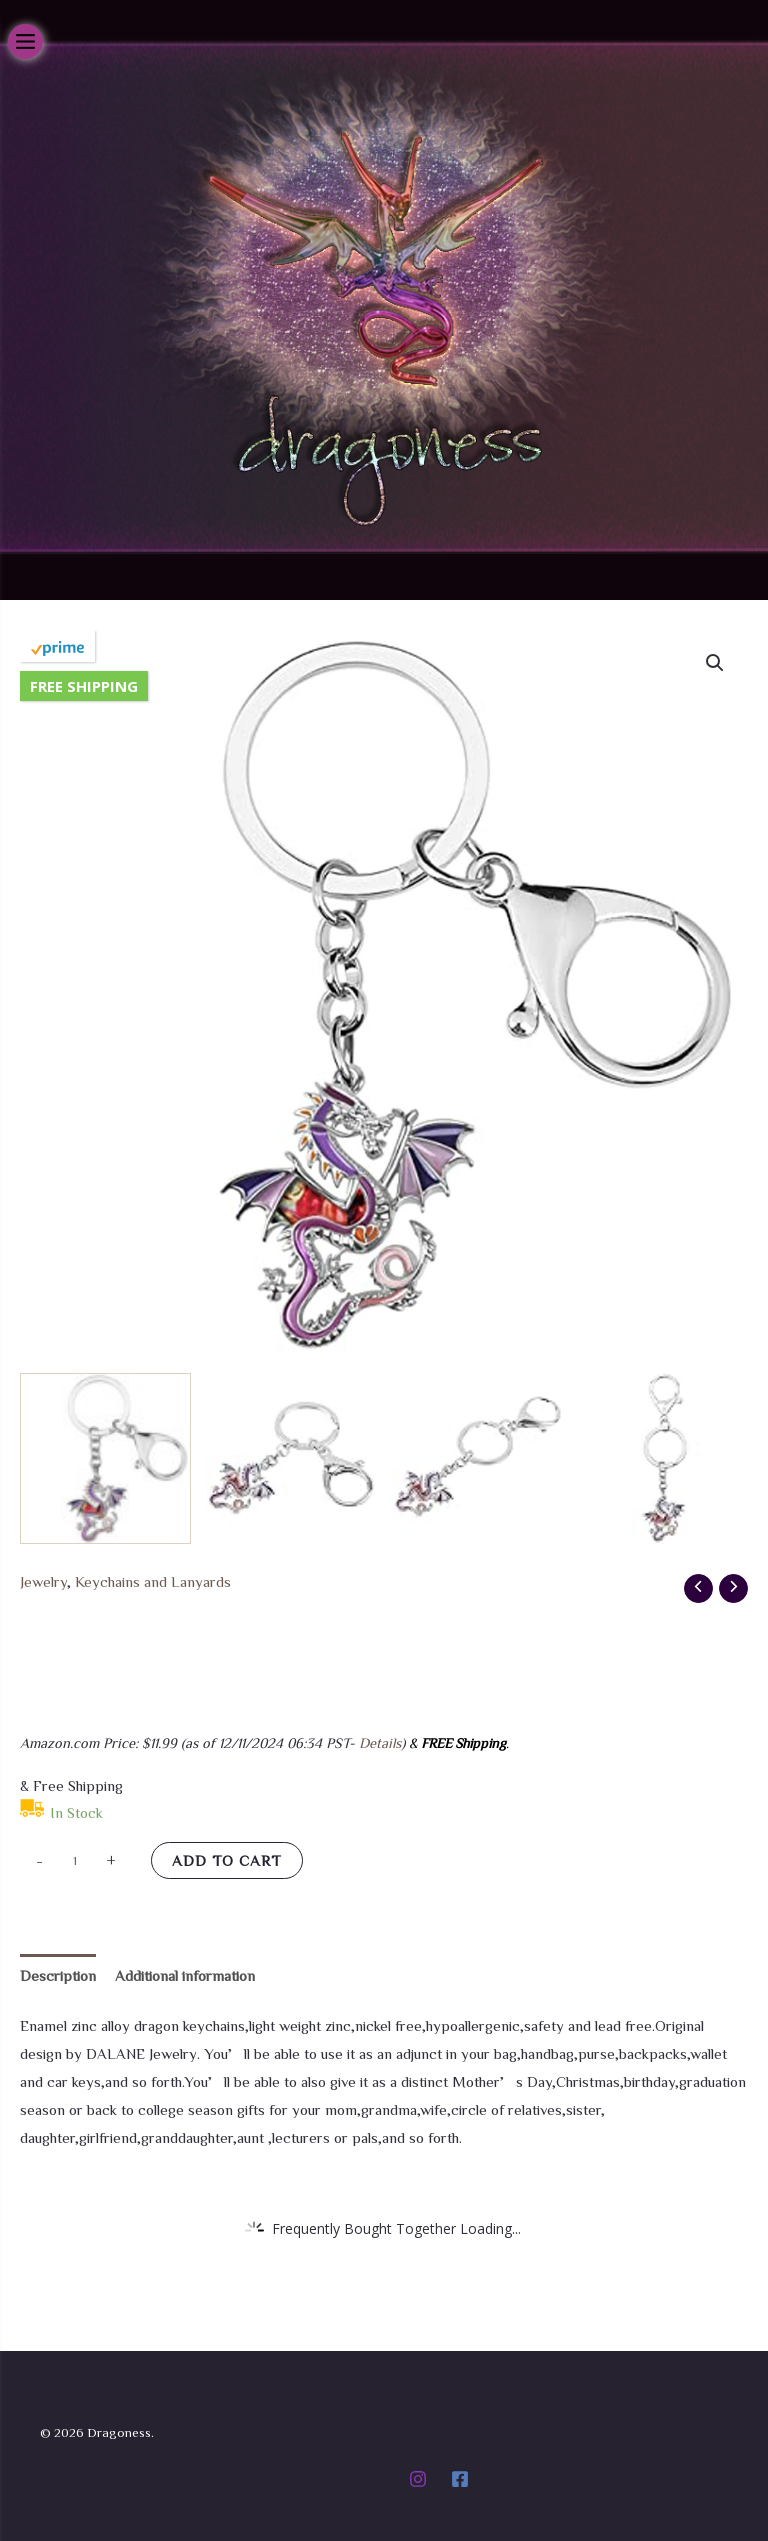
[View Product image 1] (105, 1458)
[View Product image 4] (662, 1458)
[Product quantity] (75, 1860)
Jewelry (43, 1581)
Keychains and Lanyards (153, 1581)
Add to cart (227, 1860)
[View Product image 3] (477, 1458)
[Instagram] (418, 2479)
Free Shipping (84, 686)
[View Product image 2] (291, 1458)
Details (380, 1742)
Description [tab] (58, 1975)
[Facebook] (460, 2479)
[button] (715, 663)
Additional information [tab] (185, 1975)
